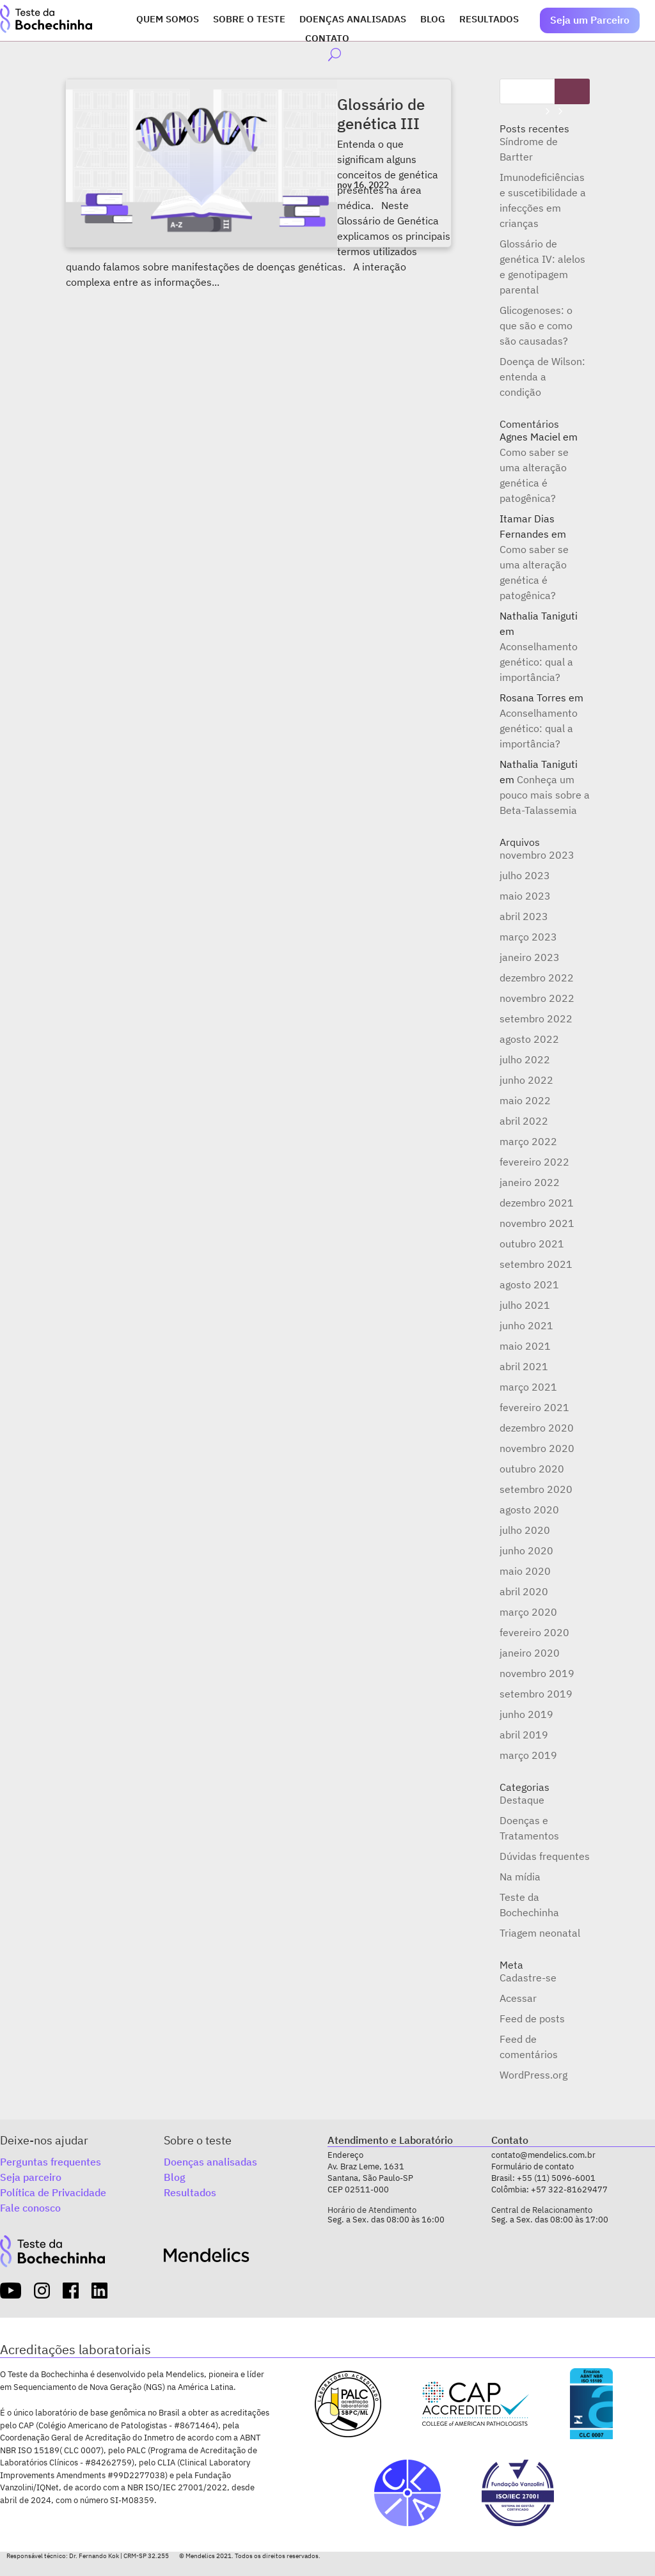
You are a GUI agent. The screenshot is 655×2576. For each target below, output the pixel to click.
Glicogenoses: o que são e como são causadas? (536, 325)
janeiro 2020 (530, 1652)
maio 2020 (525, 1571)
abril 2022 (524, 1120)
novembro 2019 (537, 1673)
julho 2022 (525, 1059)
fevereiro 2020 (534, 1632)
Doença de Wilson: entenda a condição (542, 376)
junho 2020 (526, 1550)
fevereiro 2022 (534, 1161)
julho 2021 (525, 1305)
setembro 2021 (536, 1264)
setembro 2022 (536, 1018)
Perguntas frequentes (50, 2161)
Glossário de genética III (381, 114)
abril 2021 (524, 1366)
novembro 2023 (537, 854)
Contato (327, 39)
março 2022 (528, 1141)
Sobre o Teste (249, 20)
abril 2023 (524, 916)
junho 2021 (526, 1325)
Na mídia (520, 1876)
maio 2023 (525, 895)
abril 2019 (524, 1734)
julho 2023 (525, 875)
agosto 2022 (529, 1039)
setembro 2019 (536, 1693)
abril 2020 (524, 1591)
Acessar (518, 1998)
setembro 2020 (536, 1489)
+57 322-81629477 (569, 2189)
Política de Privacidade (53, 2192)
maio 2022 (525, 1100)
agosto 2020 (529, 1509)
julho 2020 (525, 1530)
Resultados (489, 20)
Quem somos (167, 20)
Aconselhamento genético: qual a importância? (539, 661)
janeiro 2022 (530, 1182)
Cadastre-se (528, 1977)
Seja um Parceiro (589, 19)
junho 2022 (526, 1079)
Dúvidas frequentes (545, 1856)
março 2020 (528, 1611)
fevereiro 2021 (534, 1407)
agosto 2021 (529, 1284)
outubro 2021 (532, 1243)
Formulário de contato (532, 2166)
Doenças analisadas (352, 20)
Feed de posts (532, 2018)
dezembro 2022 (537, 977)
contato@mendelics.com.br (543, 2155)
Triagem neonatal (540, 1932)
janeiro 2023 (530, 957)
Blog (432, 20)
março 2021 (528, 1386)
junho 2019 (526, 1714)
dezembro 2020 (537, 1427)
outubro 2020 (532, 1468)
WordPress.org (533, 2074)
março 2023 (528, 936)
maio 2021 (525, 1345)
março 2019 (528, 1755)
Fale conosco (30, 2207)
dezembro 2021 (537, 1202)
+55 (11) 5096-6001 (556, 2178)
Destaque (522, 1799)
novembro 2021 (537, 1223)
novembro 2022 (537, 998)
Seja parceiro (30, 2177)
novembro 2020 (537, 1448)
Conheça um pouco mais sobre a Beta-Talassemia (545, 794)
